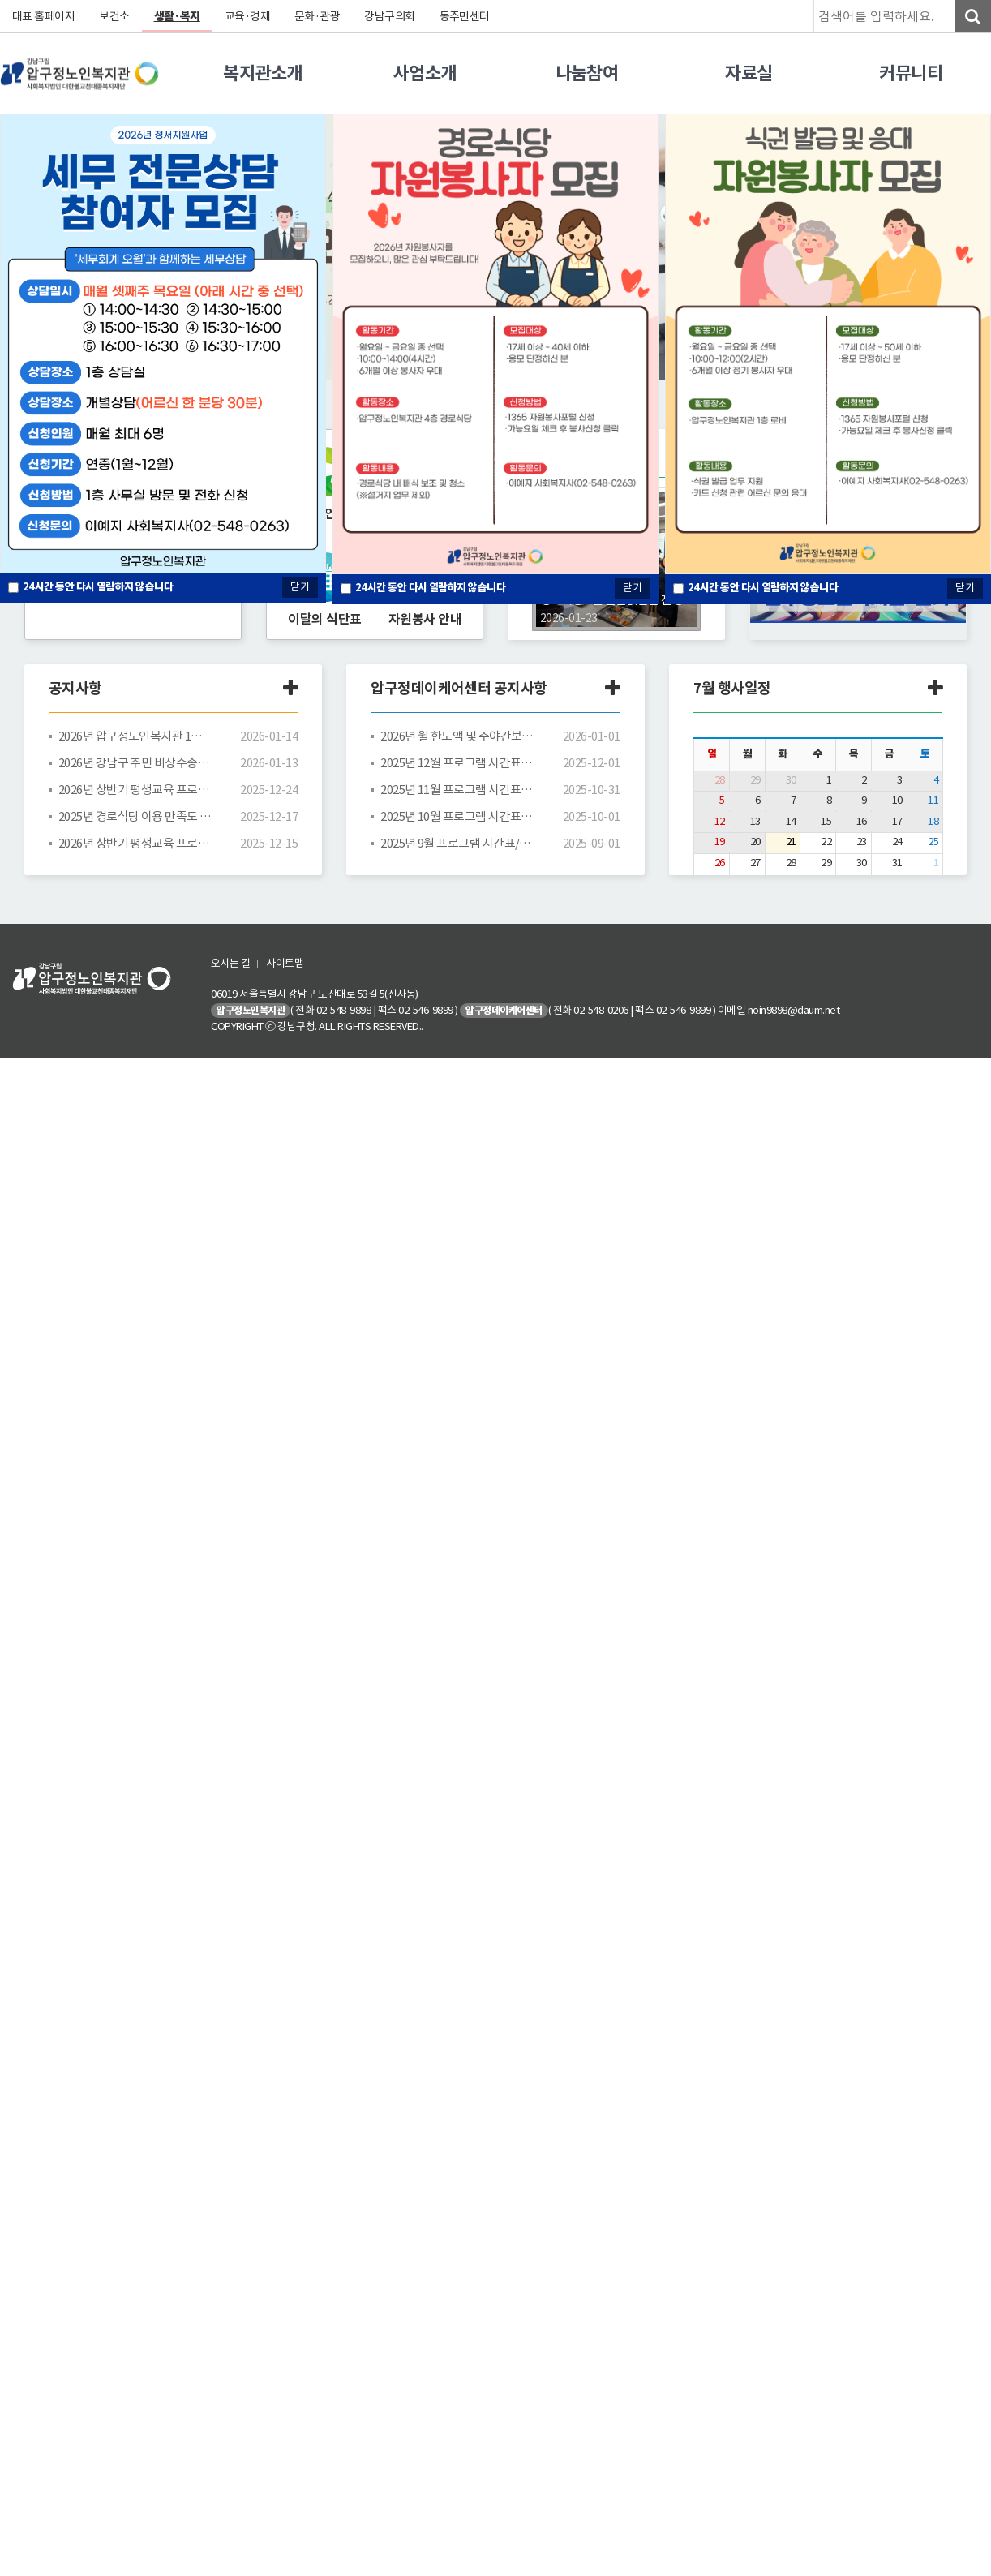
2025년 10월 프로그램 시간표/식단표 (457, 816)
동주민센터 (465, 16)
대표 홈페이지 (43, 16)
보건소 (115, 16)
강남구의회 (391, 16)
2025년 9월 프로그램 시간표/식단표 (457, 843)
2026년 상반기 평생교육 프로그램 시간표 (135, 843)
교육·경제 (248, 16)
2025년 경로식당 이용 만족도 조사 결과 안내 (135, 816)
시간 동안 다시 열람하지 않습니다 (430, 588)
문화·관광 (318, 16)
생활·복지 (177, 16)
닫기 (632, 588)
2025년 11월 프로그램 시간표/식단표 (457, 789)
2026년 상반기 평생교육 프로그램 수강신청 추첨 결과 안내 (135, 789)
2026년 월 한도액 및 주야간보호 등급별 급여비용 (457, 736)
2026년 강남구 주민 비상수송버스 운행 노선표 (135, 763)
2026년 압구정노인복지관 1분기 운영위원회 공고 (135, 736)
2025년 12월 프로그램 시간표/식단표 (457, 763)
